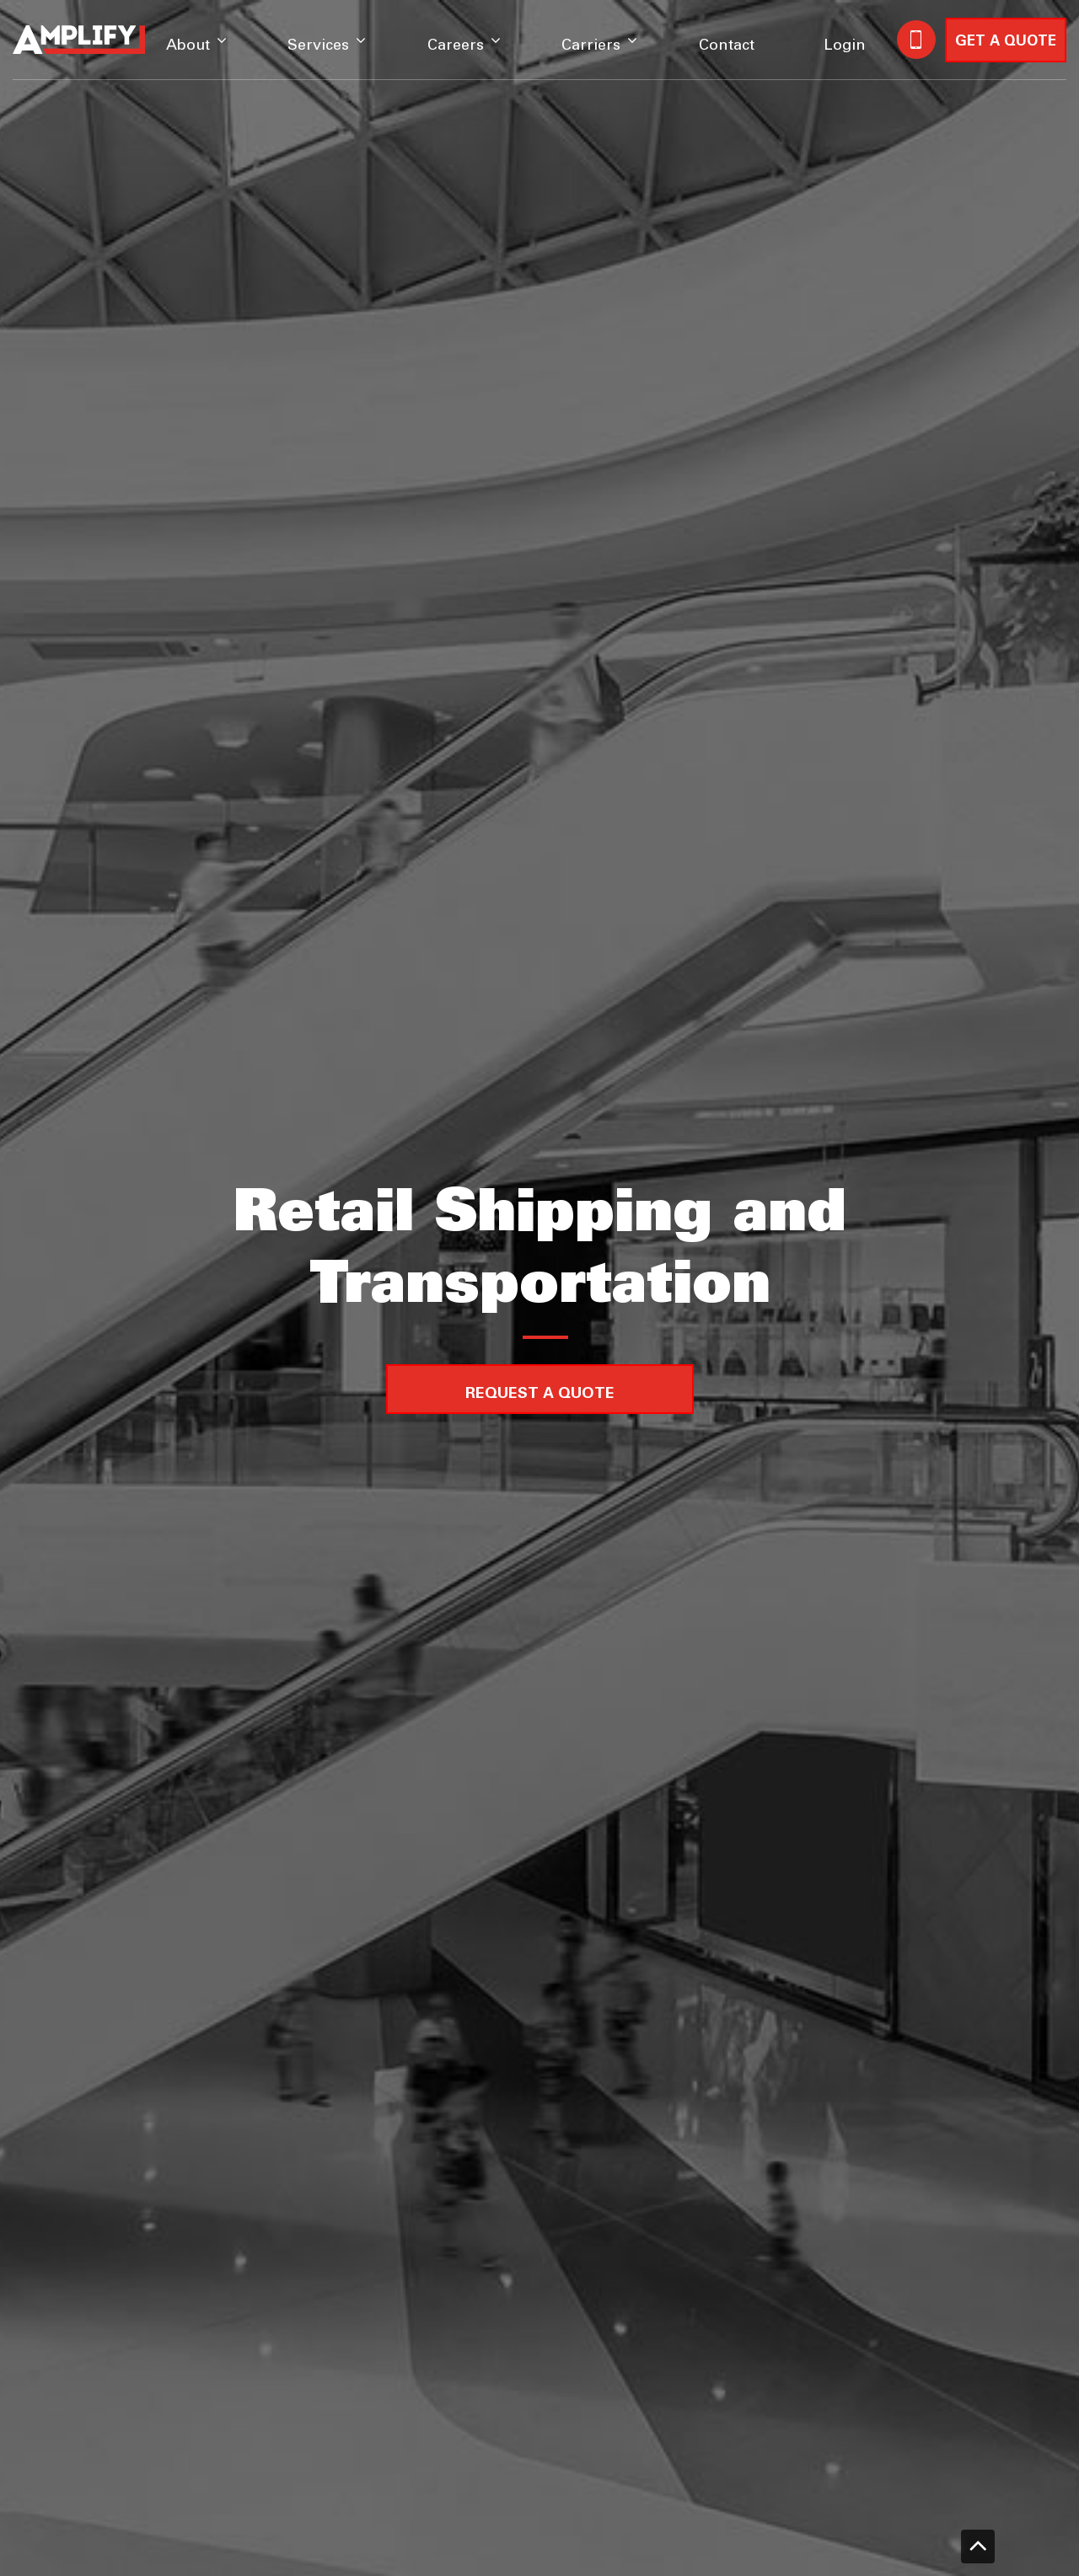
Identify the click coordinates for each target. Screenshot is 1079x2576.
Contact (726, 45)
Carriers (590, 45)
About (188, 45)
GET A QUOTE (1005, 42)
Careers (455, 45)
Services (318, 45)
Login (845, 45)
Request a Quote (540, 1394)
